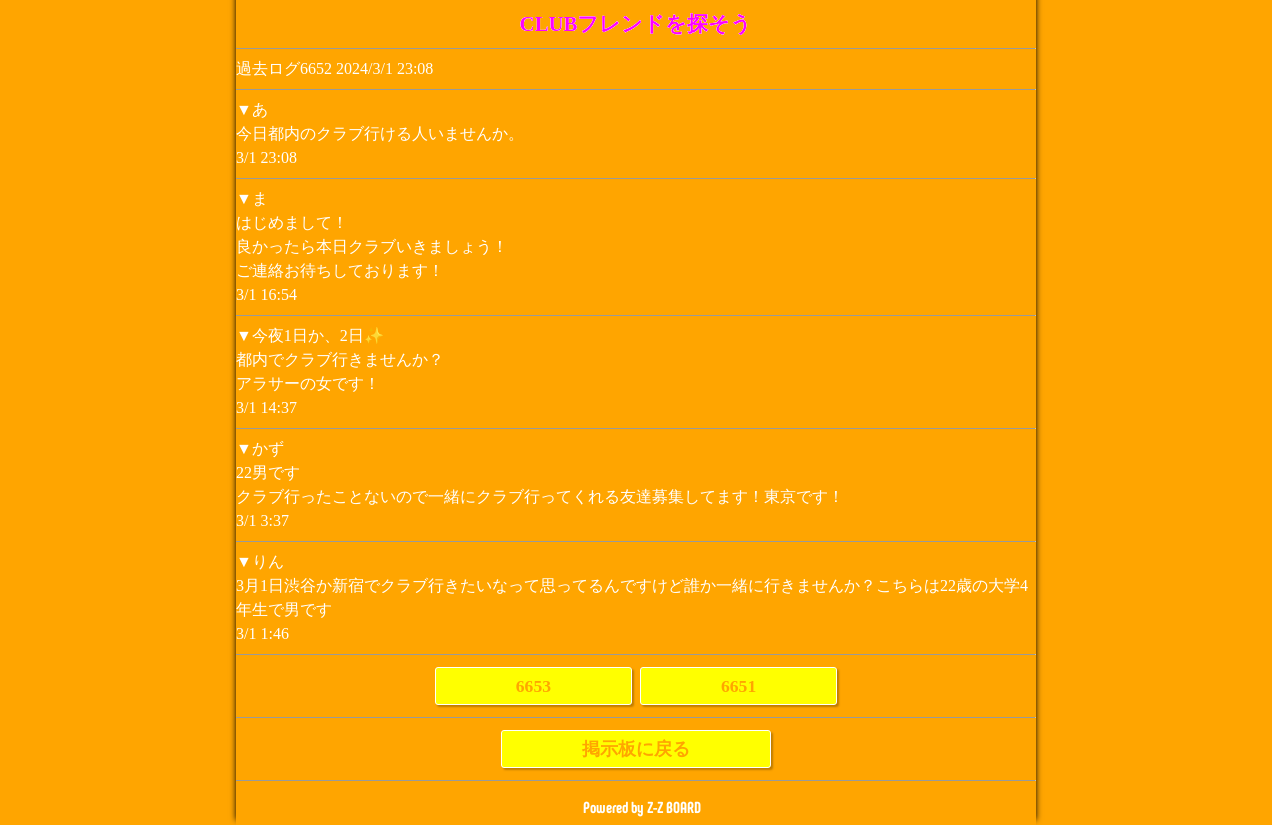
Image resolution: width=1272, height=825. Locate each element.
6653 (533, 686)
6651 (738, 686)
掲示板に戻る (636, 749)
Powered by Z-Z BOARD (642, 807)
